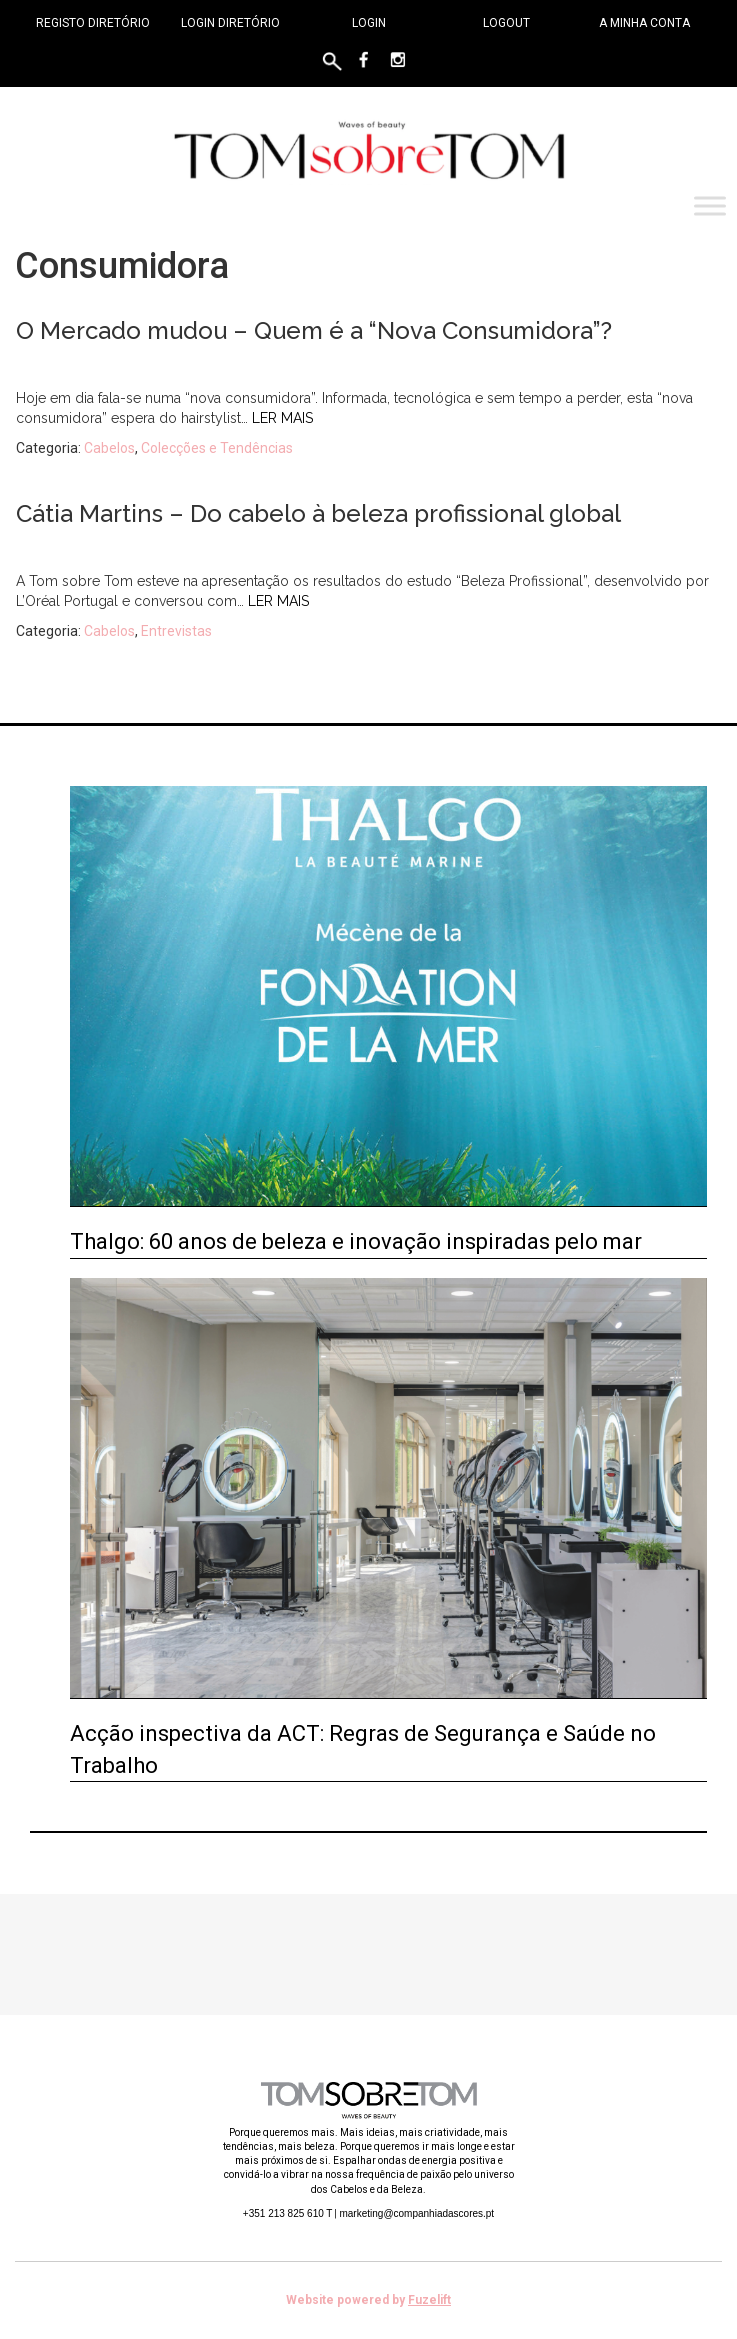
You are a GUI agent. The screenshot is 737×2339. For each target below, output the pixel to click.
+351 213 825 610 (288, 2213)
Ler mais (282, 418)
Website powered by (368, 2300)
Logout (506, 23)
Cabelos (109, 448)
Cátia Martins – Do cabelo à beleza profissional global (318, 513)
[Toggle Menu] (710, 206)
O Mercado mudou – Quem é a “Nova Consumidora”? (314, 330)
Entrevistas (176, 631)
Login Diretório (230, 23)
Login (369, 23)
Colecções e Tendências (217, 448)
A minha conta (644, 23)
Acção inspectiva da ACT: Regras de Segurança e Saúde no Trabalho (363, 1749)
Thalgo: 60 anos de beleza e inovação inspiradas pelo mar (356, 1241)
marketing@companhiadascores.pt (416, 2213)
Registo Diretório (93, 23)
